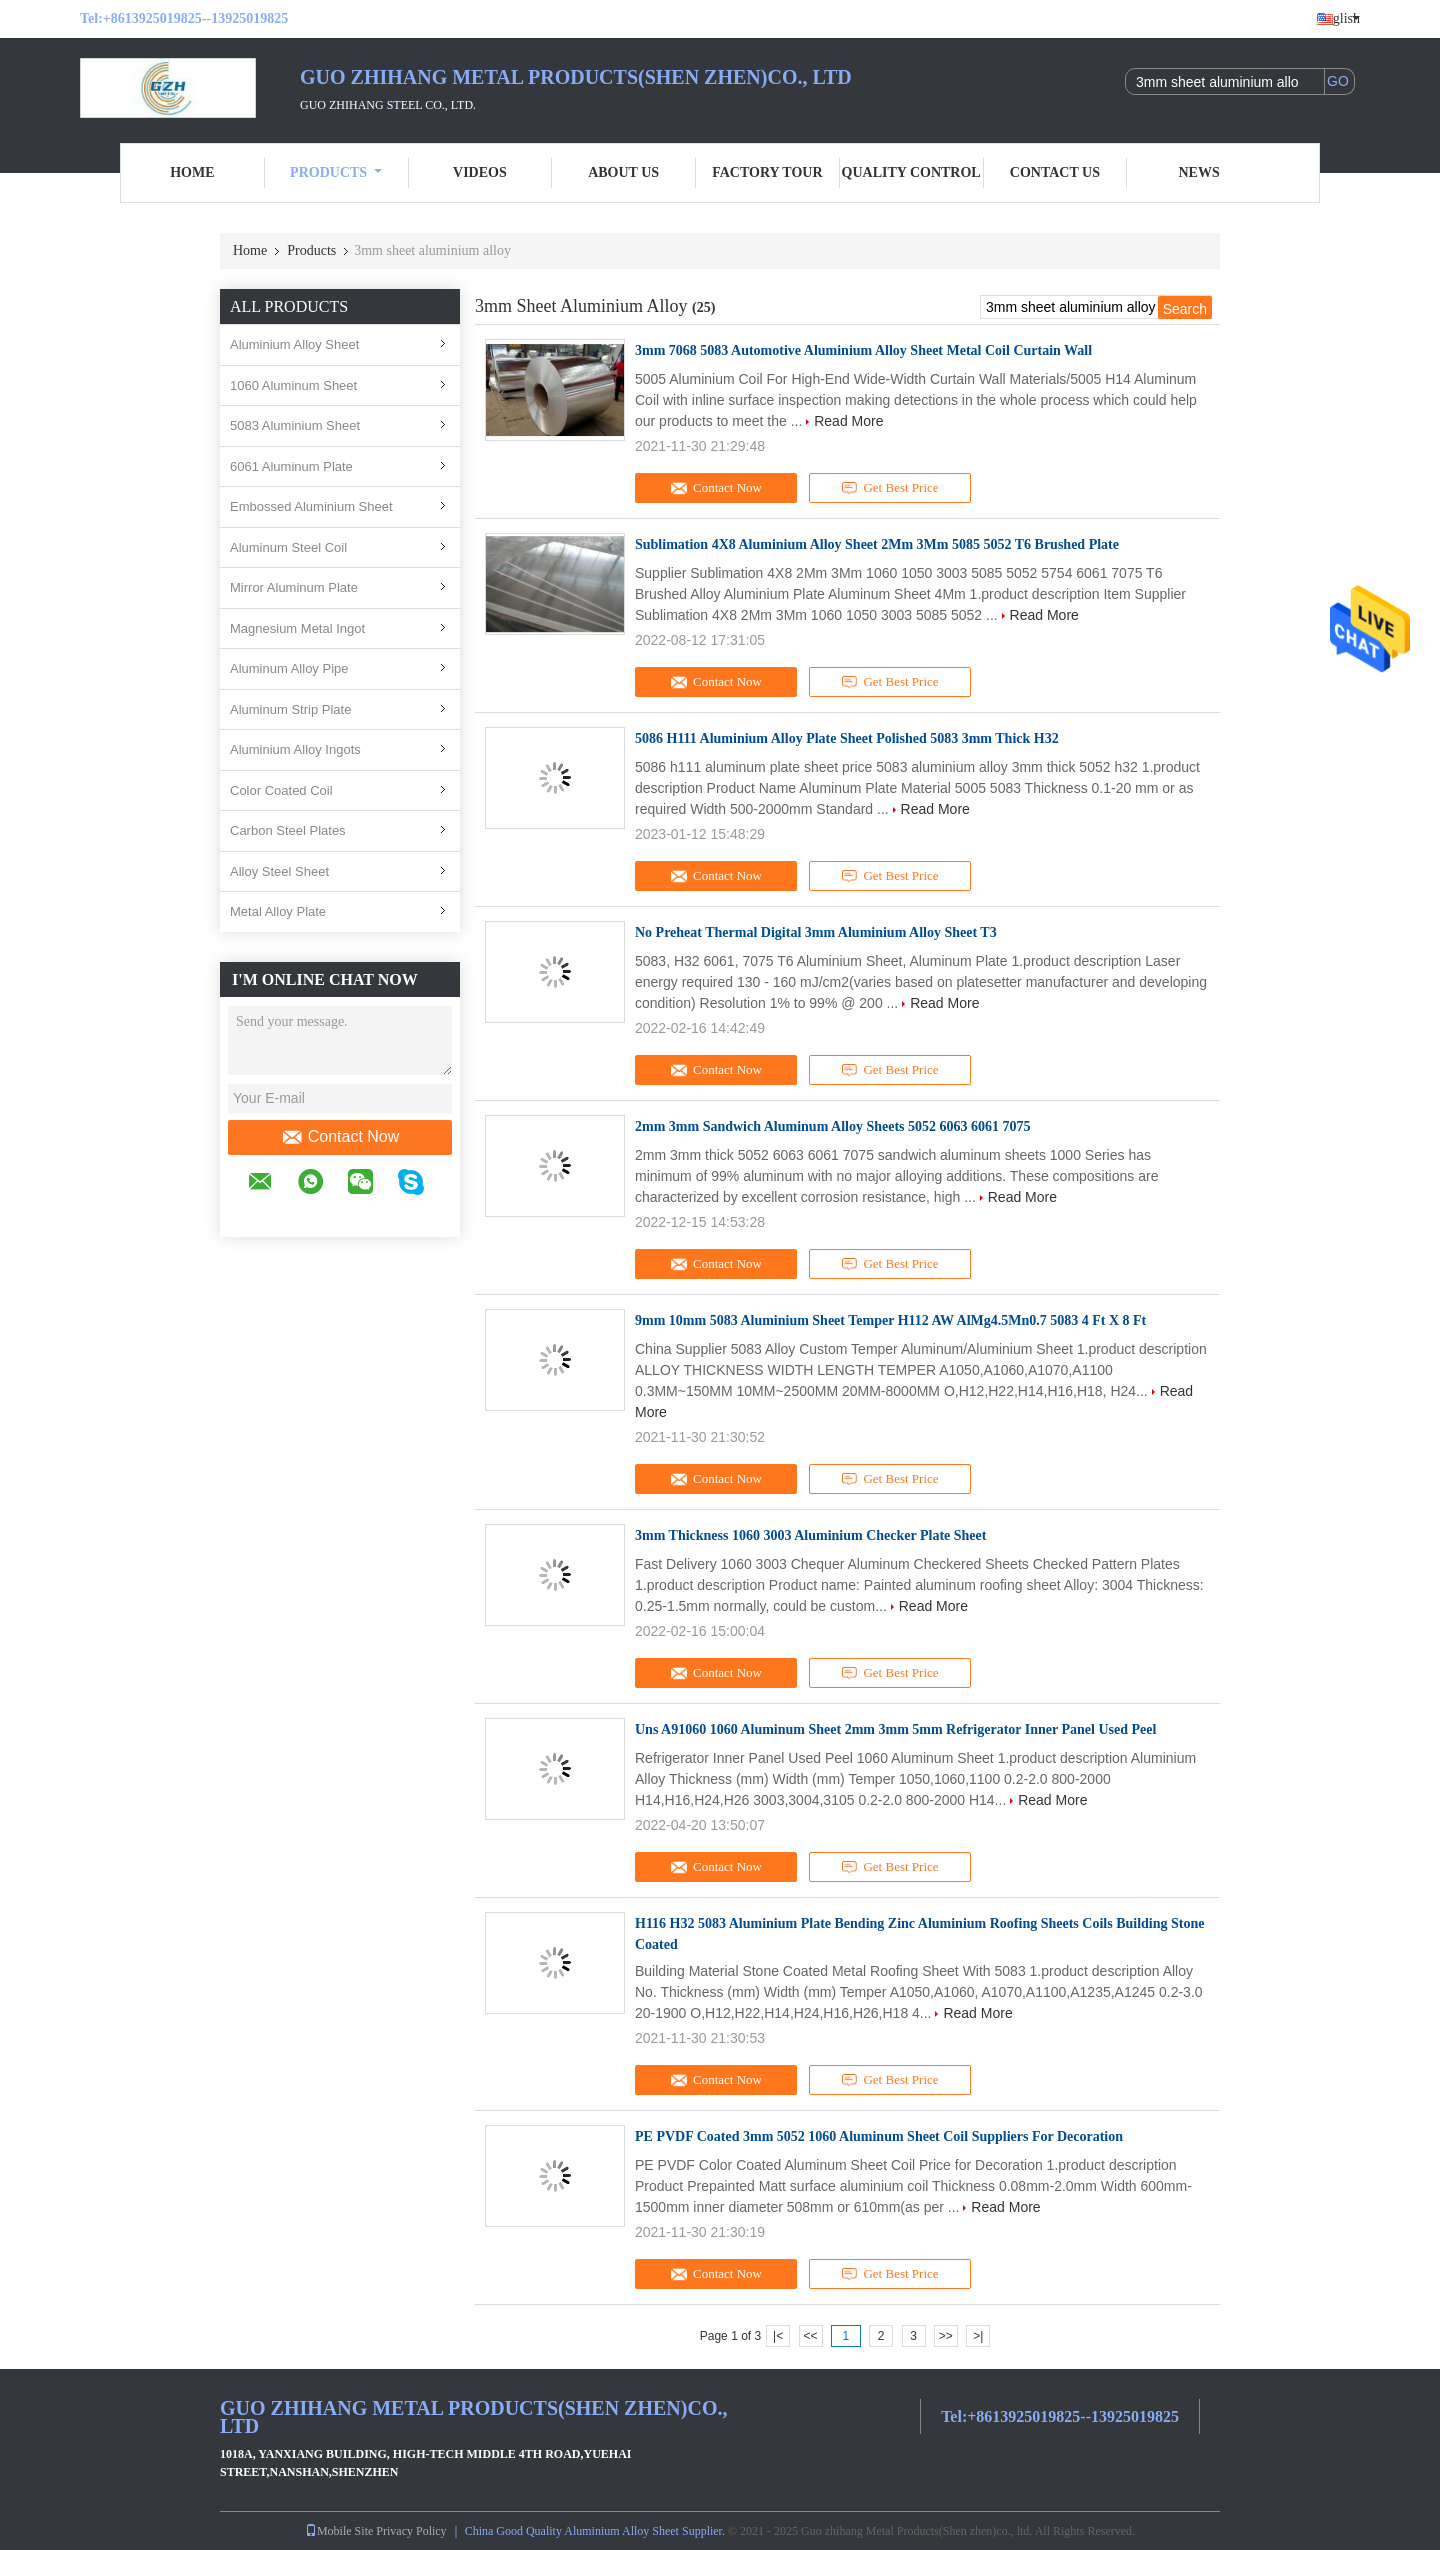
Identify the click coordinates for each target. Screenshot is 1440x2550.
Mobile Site (339, 2531)
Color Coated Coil (281, 790)
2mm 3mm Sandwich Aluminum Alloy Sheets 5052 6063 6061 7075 (833, 1126)
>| (978, 2336)
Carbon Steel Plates (288, 830)
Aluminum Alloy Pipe (289, 668)
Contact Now (340, 1137)
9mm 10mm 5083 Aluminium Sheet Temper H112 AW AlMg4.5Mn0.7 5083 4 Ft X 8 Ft (890, 1320)
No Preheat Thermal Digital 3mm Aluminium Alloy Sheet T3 (816, 932)
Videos (480, 172)
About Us (623, 172)
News (1199, 172)
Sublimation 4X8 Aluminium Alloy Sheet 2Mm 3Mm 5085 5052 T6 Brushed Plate (877, 544)
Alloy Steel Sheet (279, 871)
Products (336, 172)
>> (946, 2336)
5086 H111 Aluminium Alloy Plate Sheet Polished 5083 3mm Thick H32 (847, 738)
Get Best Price (890, 488)
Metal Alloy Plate (278, 911)
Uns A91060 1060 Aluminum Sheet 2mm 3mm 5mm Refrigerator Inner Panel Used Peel (895, 1729)
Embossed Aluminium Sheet (311, 506)
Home (192, 172)
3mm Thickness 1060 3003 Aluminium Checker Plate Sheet (810, 1535)
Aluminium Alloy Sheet (294, 344)
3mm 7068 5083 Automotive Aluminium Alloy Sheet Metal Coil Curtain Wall (863, 350)
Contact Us (1055, 172)
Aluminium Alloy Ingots (295, 749)
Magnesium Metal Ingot (297, 628)
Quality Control (911, 172)
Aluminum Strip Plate (290, 709)
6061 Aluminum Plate (291, 466)
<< (810, 2336)
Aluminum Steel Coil (288, 547)
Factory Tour (767, 172)
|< (778, 2336)
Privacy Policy (411, 2531)
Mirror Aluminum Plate (294, 587)
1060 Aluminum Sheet (293, 385)
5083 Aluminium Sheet (295, 425)
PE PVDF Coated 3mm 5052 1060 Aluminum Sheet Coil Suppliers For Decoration (879, 2136)
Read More (848, 421)
